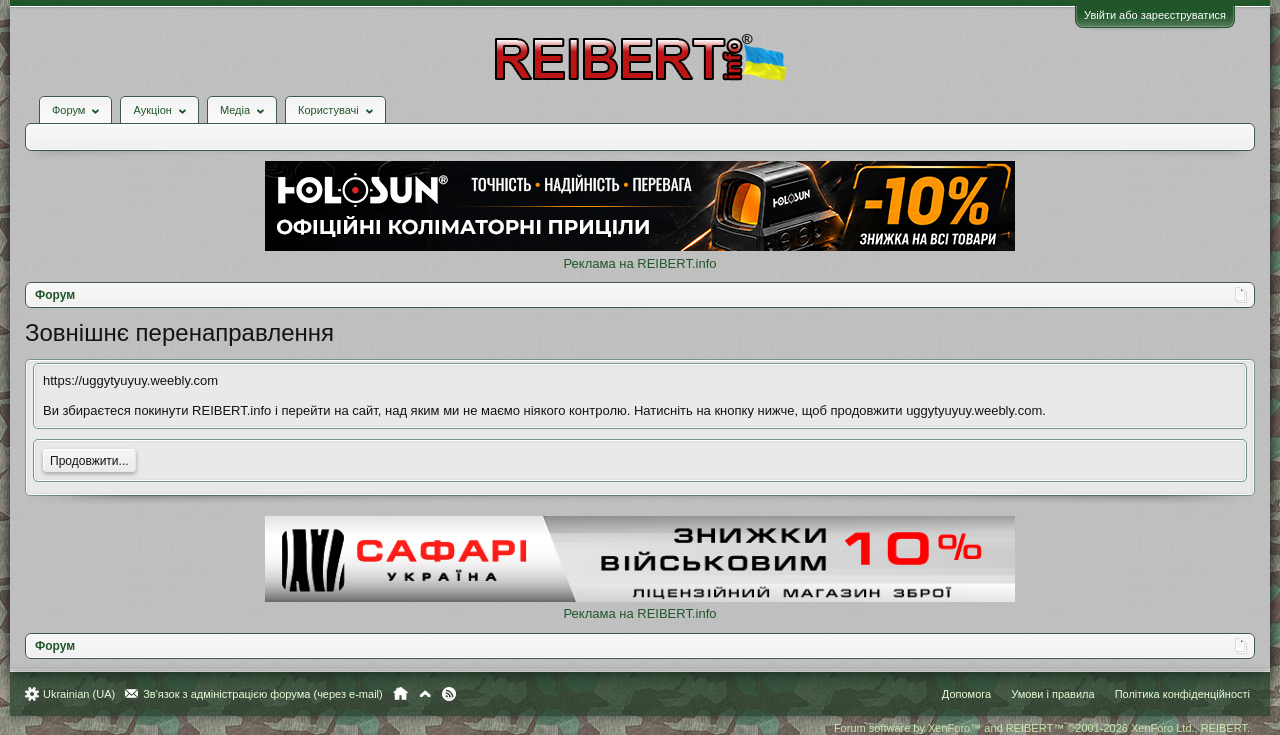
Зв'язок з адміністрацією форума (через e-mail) (263, 694)
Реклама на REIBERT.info (639, 263)
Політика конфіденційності (1182, 694)
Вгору (425, 694)
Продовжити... (89, 461)
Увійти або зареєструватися (1155, 15)
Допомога (966, 694)
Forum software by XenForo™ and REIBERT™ (1042, 728)
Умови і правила (1052, 694)
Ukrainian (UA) (79, 694)
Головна (400, 694)
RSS (449, 694)
